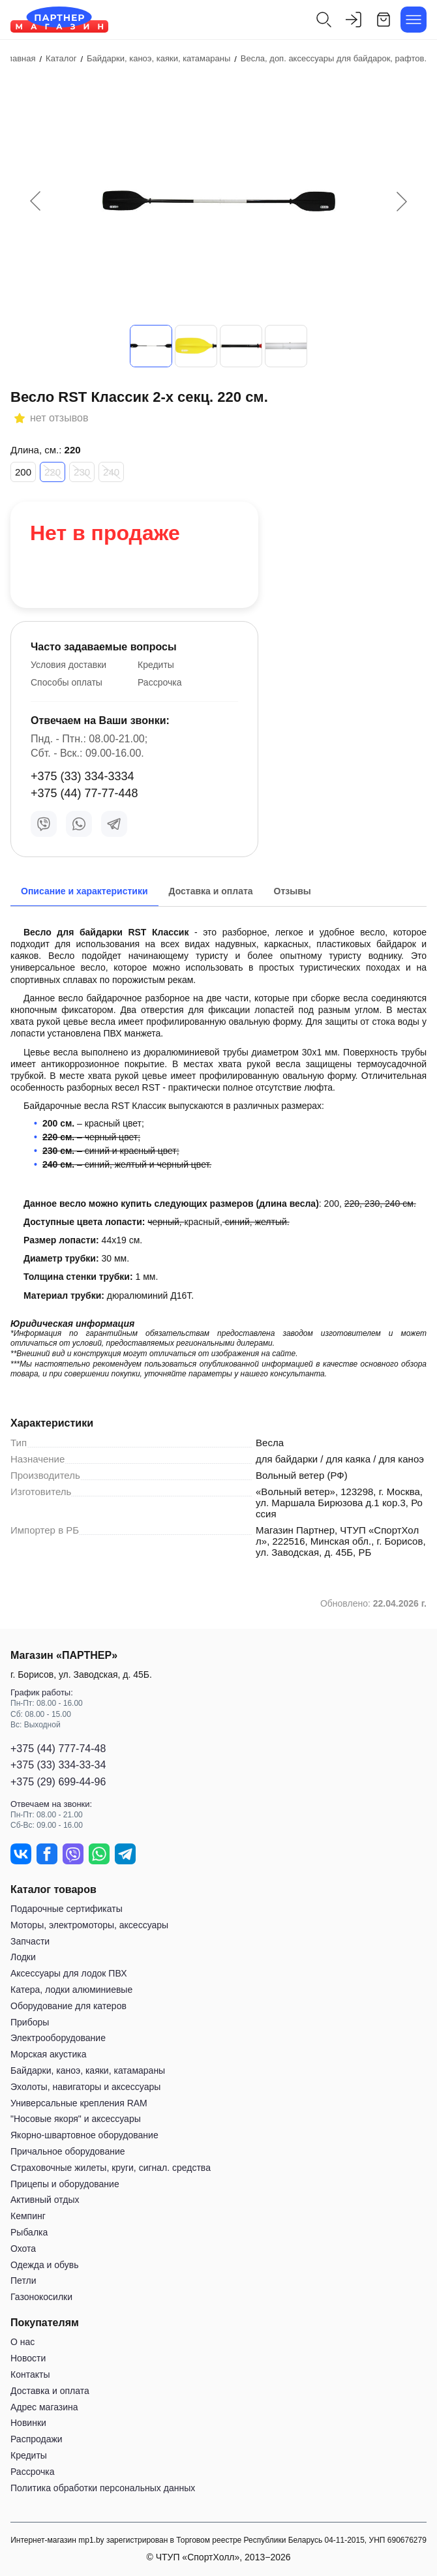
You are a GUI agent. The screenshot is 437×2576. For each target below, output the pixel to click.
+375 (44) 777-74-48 (58, 1748)
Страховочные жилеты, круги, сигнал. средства (110, 2167)
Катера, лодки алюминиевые (71, 1989)
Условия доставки (68, 664)
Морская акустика (48, 2054)
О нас (22, 2342)
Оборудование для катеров (68, 2006)
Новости (28, 2358)
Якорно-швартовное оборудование (84, 2135)
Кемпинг (28, 2216)
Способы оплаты (66, 682)
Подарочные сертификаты (66, 1908)
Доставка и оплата (49, 2391)
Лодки (23, 1957)
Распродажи (36, 2439)
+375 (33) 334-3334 (82, 776)
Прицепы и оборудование (64, 2184)
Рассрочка (159, 682)
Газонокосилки (41, 2297)
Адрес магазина (44, 2407)
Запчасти (30, 1941)
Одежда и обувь (44, 2265)
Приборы (29, 2022)
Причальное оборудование (67, 2151)
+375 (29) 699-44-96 (58, 1781)
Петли (23, 2280)
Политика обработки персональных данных (102, 2488)
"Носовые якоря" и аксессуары (75, 2119)
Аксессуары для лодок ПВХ (68, 1973)
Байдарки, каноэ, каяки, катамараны (87, 2070)
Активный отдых (44, 2199)
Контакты (30, 2374)
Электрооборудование (58, 2038)
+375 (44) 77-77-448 (84, 793)
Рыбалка (29, 2232)
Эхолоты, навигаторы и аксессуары (85, 2087)
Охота (23, 2248)
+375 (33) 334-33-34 (58, 1764)
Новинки (28, 2422)
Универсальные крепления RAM (78, 2103)
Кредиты (156, 664)
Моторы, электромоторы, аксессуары (89, 1925)
